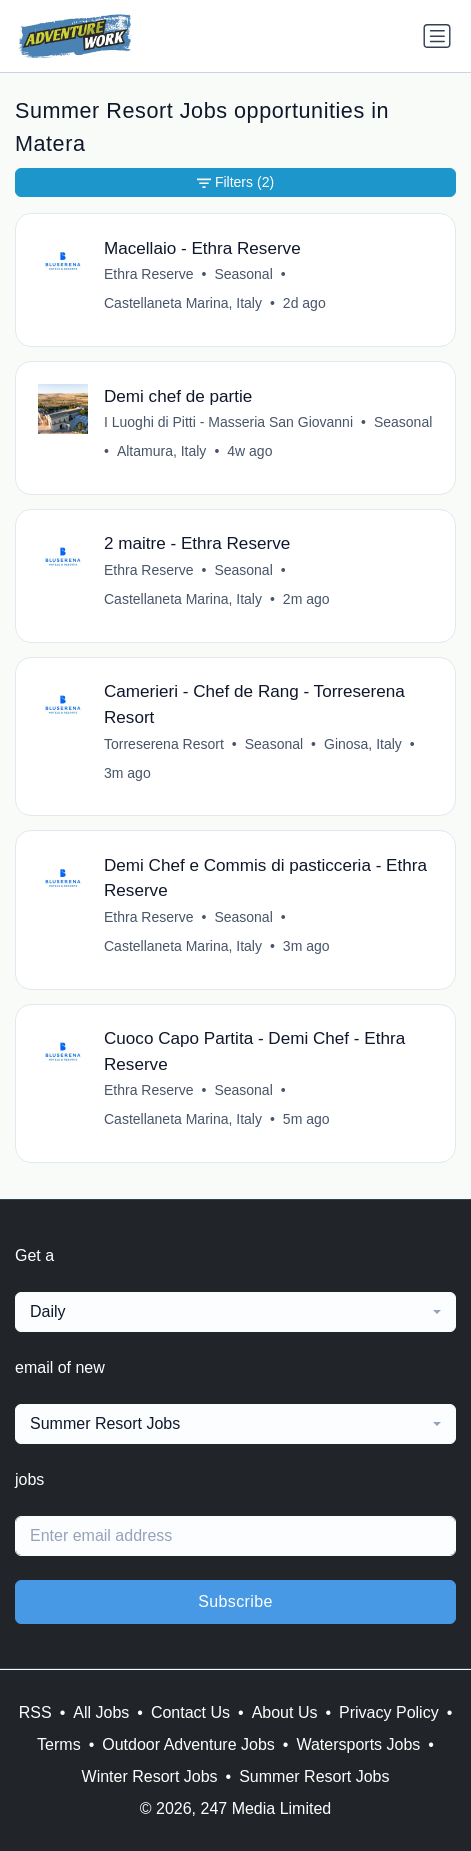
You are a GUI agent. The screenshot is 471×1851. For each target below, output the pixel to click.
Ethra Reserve (148, 274)
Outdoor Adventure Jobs (188, 1744)
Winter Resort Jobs (150, 1776)
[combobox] (235, 1312)
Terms (59, 1744)
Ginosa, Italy (363, 744)
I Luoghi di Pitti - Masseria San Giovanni (228, 422)
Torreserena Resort (164, 744)
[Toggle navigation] (437, 36)
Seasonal (243, 274)
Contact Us (190, 1712)
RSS (35, 1712)
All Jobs (101, 1712)
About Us (285, 1712)
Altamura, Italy (161, 451)
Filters (235, 182)
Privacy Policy (389, 1712)
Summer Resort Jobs (314, 1776)
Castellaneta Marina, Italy (183, 303)
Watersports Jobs (358, 1744)
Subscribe (235, 1601)
